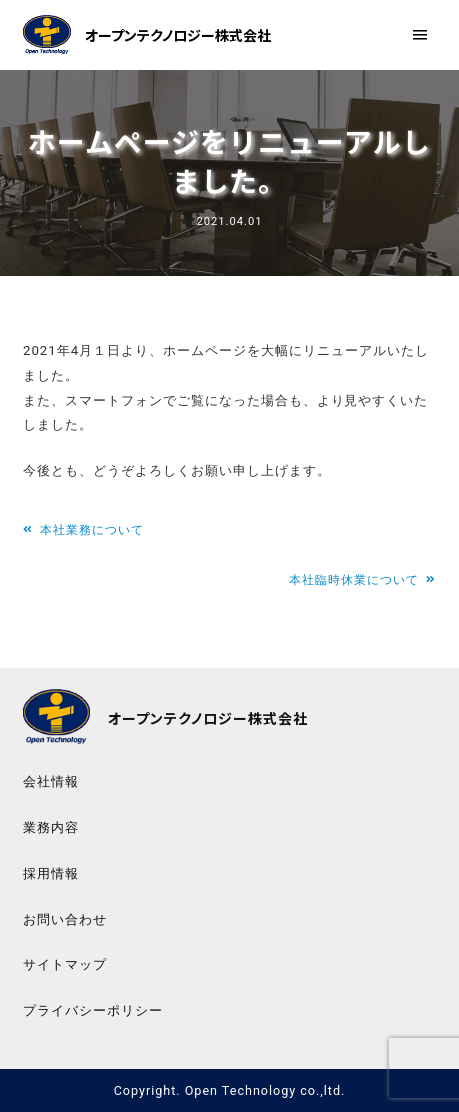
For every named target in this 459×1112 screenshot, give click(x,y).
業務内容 (51, 827)
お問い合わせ (65, 919)
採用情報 (51, 873)
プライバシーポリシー (93, 1010)
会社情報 (51, 781)
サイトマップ (65, 964)
